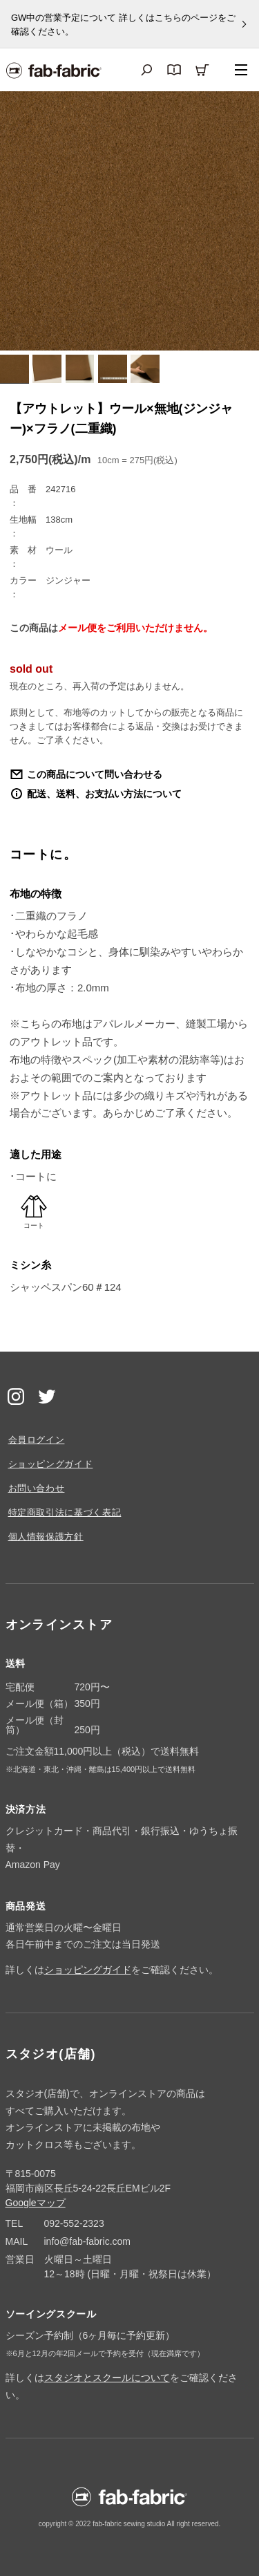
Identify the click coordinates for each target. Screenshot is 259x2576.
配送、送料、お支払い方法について (104, 793)
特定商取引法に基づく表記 (65, 1512)
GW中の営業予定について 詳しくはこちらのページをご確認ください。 (123, 24)
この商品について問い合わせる (94, 774)
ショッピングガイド (50, 1464)
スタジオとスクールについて (107, 2377)
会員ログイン (36, 1440)
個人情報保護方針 (46, 1536)
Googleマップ (36, 2202)
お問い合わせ (36, 1488)
